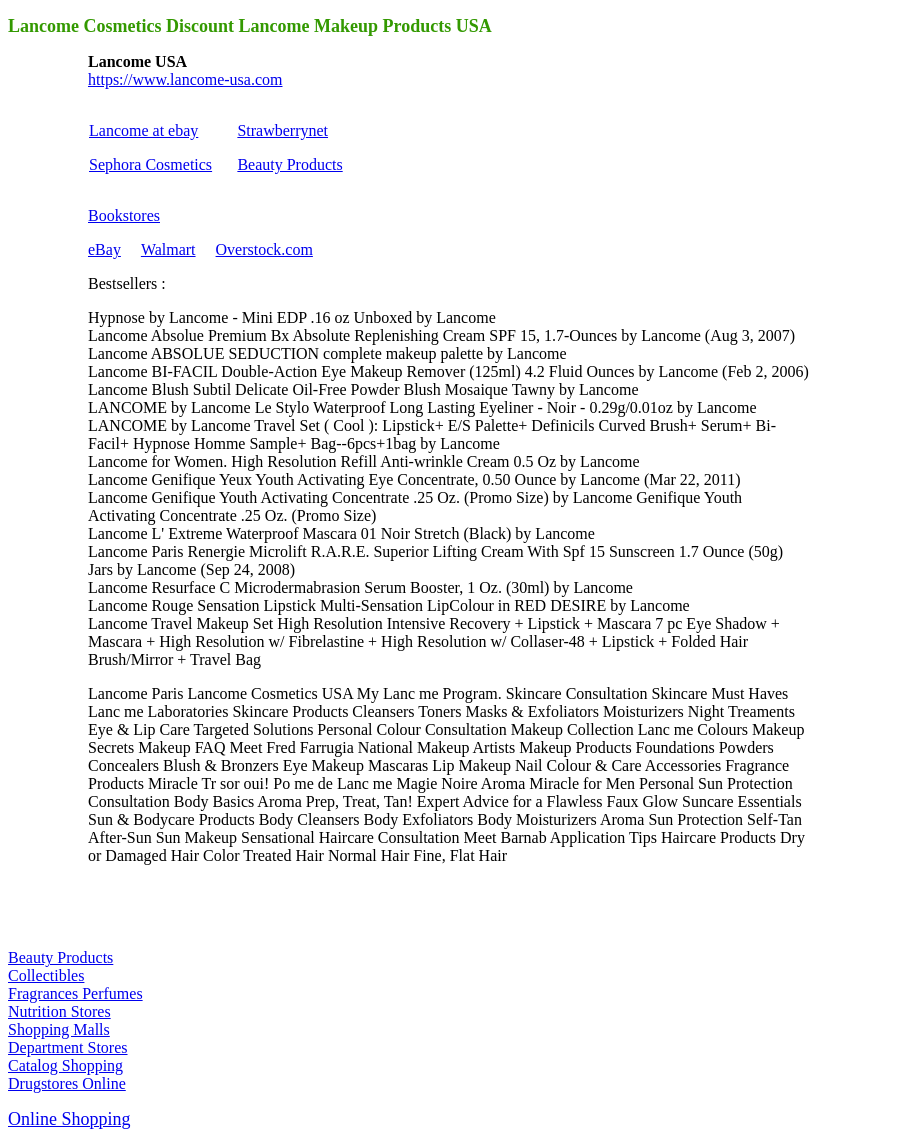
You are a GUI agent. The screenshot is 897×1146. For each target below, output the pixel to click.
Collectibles (46, 975)
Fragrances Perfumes (75, 993)
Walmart (168, 249)
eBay (104, 249)
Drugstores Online (67, 1083)
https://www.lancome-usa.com (185, 79)
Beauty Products (289, 164)
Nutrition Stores (59, 1011)
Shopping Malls (59, 1029)
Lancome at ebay (143, 130)
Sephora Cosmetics (150, 164)
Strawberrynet (282, 130)
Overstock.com (264, 249)
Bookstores (124, 215)
